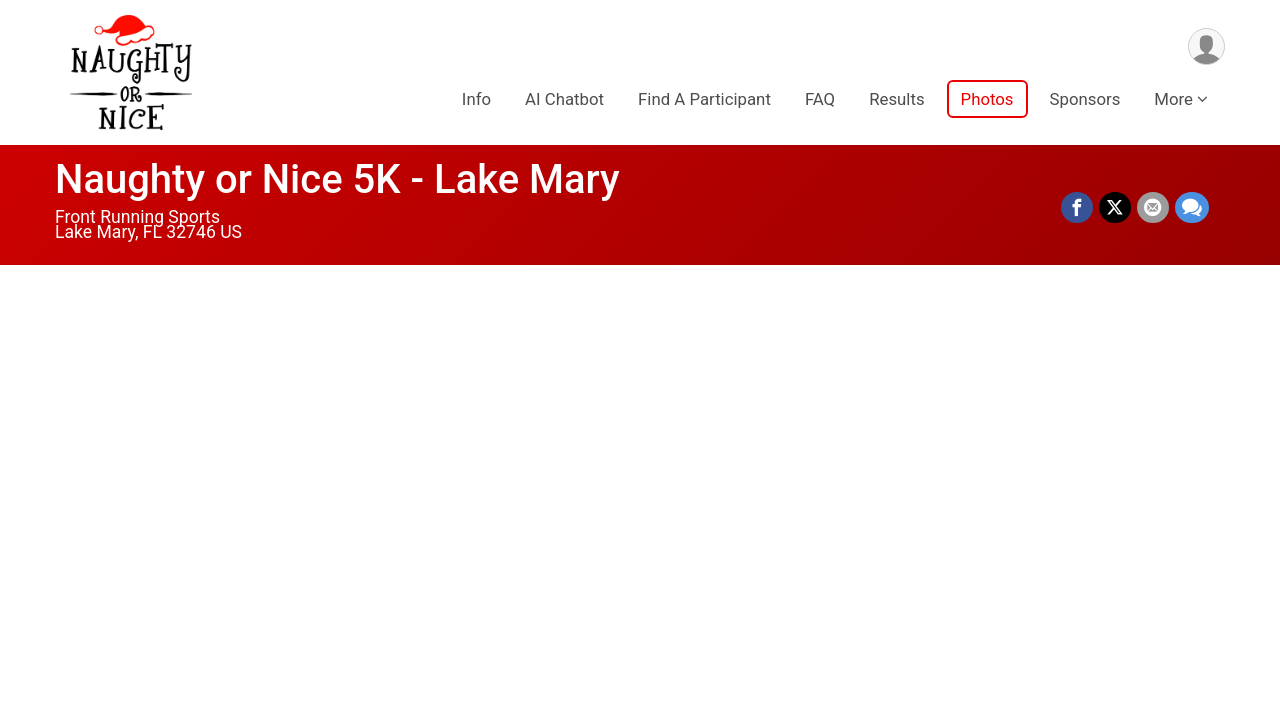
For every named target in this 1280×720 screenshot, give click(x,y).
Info (476, 99)
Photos (987, 99)
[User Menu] (1206, 46)
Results (896, 99)
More (1173, 99)
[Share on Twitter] (1115, 208)
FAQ (820, 99)
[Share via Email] (1153, 208)
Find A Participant (704, 99)
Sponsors (1085, 99)
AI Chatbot (564, 99)
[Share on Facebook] (1077, 208)
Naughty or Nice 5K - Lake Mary (337, 179)
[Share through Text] (1192, 208)
